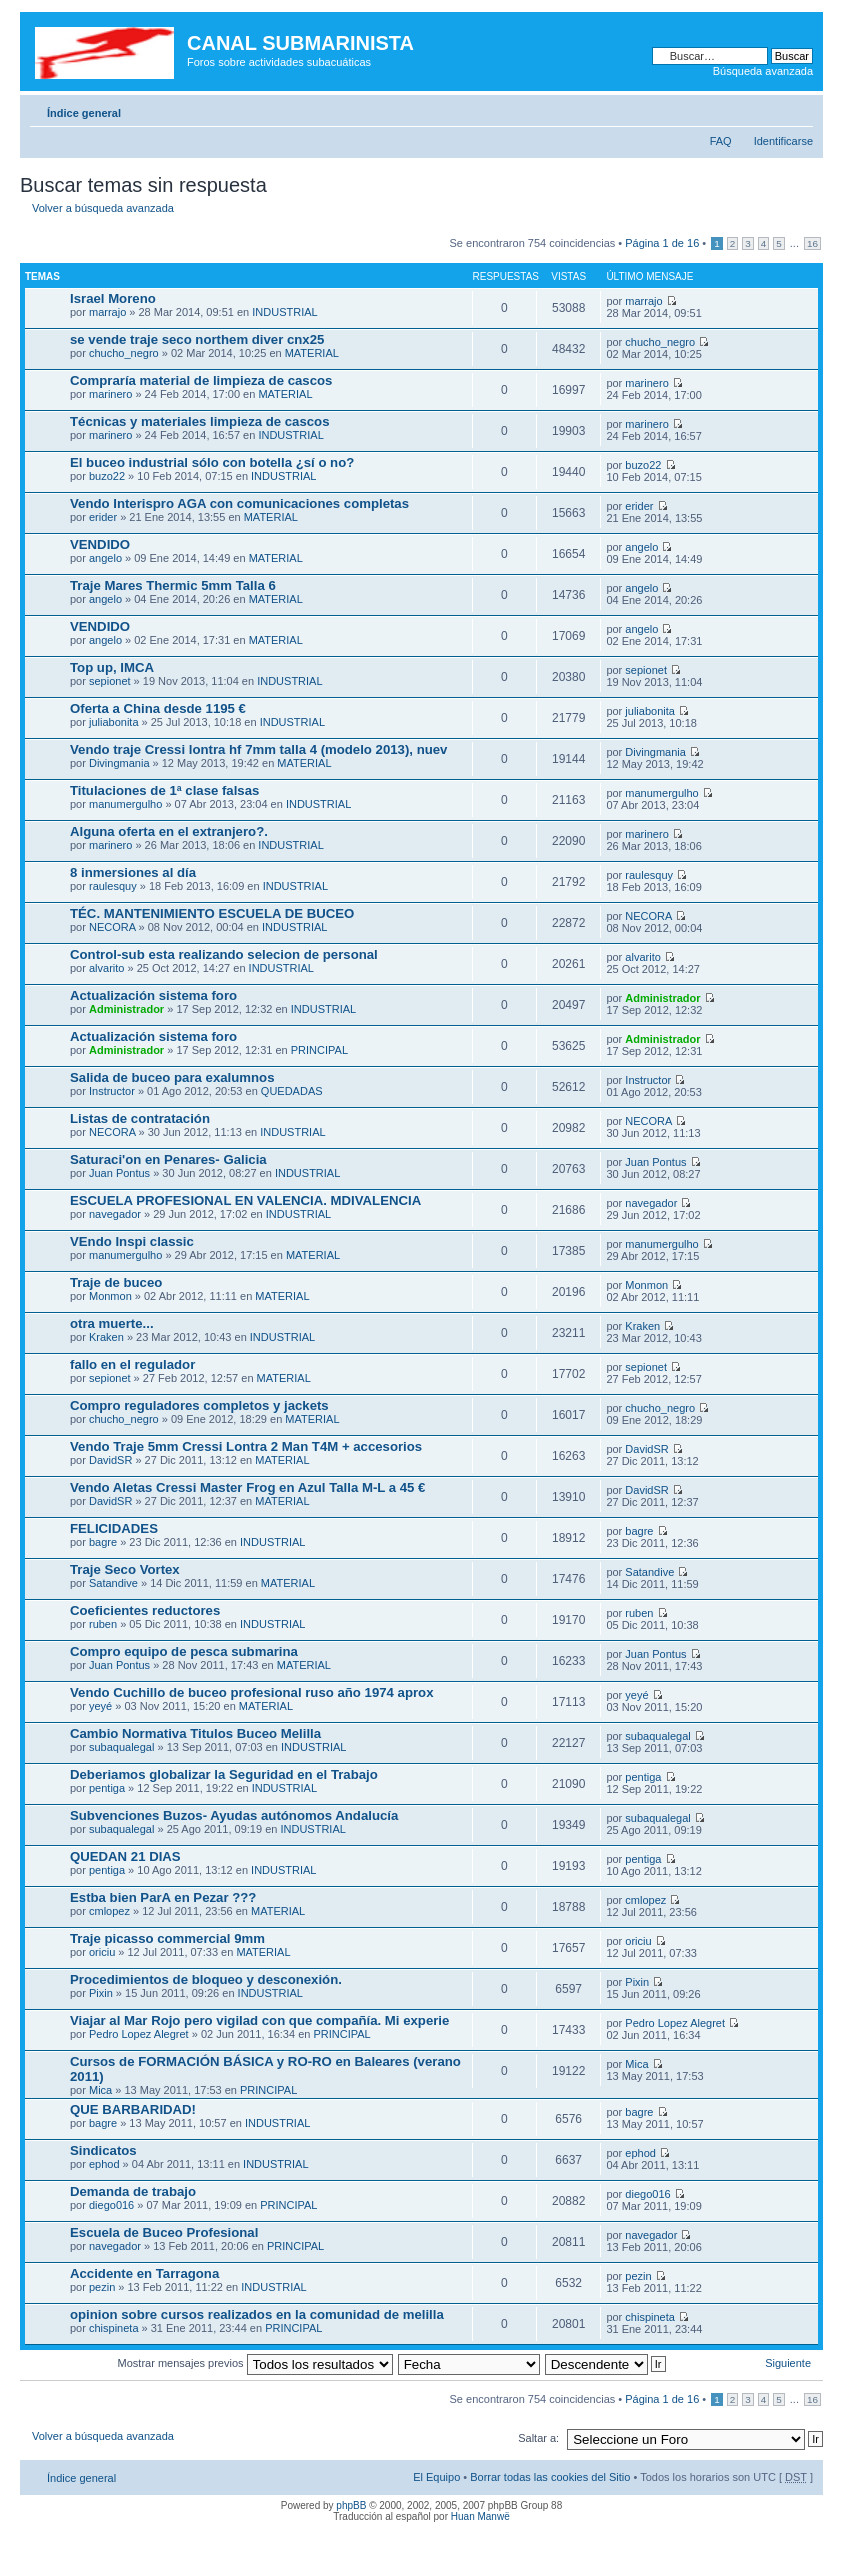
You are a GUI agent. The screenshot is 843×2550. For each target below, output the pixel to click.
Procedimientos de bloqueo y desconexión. (206, 1979)
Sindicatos (103, 2150)
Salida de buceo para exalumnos (172, 1077)
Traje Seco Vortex (125, 1569)
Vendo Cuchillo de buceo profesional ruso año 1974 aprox (251, 1692)
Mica (100, 2090)
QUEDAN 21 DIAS (125, 1856)
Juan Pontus (119, 1173)
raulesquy (113, 886)
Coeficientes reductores (145, 1610)
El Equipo (436, 2477)
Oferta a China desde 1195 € (158, 708)
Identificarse (783, 141)
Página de (662, 243)
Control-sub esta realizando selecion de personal (224, 954)
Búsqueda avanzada (763, 71)
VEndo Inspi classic (132, 1241)
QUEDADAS (292, 1091)
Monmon (110, 1296)
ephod (104, 2164)
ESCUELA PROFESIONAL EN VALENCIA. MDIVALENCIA (245, 1200)
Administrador (126, 1009)
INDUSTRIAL (284, 312)
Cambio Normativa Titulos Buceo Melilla (195, 1733)
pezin (102, 2287)
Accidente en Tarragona (144, 2273)
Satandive (113, 1583)
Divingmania (119, 763)
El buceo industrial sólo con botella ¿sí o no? (212, 462)
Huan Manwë (480, 2516)
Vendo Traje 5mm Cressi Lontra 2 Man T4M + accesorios (246, 1446)
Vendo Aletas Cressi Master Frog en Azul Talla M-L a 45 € (247, 1487)
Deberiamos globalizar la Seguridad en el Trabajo (224, 1774)
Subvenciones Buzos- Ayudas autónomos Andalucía (234, 1815)
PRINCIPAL (319, 1050)
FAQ (721, 141)
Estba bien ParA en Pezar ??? (163, 1897)
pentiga (107, 1788)
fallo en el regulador (132, 1364)
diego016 (111, 2205)
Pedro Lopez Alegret (139, 2034)
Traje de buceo (116, 1282)
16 (812, 243)
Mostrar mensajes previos (255, 2363)
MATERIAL (312, 353)
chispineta (114, 2328)
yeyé (100, 1706)
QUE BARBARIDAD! (133, 2109)
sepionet (110, 681)
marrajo (107, 312)
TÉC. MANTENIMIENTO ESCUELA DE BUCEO (212, 913)
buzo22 (107, 476)
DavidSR (110, 1460)
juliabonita (114, 722)
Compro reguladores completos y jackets (199, 1405)
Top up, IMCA (112, 667)
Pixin (101, 1993)
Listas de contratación (140, 1118)
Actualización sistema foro (153, 995)
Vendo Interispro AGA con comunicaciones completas (239, 503)
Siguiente (788, 2363)
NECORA (112, 927)
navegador (115, 1214)
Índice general (84, 113)
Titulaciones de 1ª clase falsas (164, 790)
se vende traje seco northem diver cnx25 (197, 339)
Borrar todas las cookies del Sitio (550, 2477)
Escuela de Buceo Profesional (164, 2232)
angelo (105, 558)
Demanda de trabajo (133, 2191)
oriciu (102, 1952)
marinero (110, 394)
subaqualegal (121, 1747)
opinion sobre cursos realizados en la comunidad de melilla (257, 2314)
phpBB (351, 2505)
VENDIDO (100, 544)
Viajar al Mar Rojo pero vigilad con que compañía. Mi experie (259, 2020)
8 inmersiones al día (133, 872)
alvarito (106, 968)
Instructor (112, 1091)
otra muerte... (112, 1323)
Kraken (106, 1337)
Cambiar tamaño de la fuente (798, 109)
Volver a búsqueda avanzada (103, 208)
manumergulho (125, 804)
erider (103, 517)
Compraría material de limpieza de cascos (201, 380)
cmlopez (109, 1911)
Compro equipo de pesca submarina (184, 1651)
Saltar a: (538, 2438)
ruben (103, 1624)
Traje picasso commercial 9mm (167, 1938)
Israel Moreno (113, 298)
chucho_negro (124, 353)
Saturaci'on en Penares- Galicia (168, 1159)
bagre (103, 1542)
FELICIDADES (114, 1528)
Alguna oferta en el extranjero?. (169, 831)
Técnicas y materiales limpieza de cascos (200, 421)
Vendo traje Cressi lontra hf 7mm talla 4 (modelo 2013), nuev (258, 749)
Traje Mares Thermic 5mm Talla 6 (173, 585)
